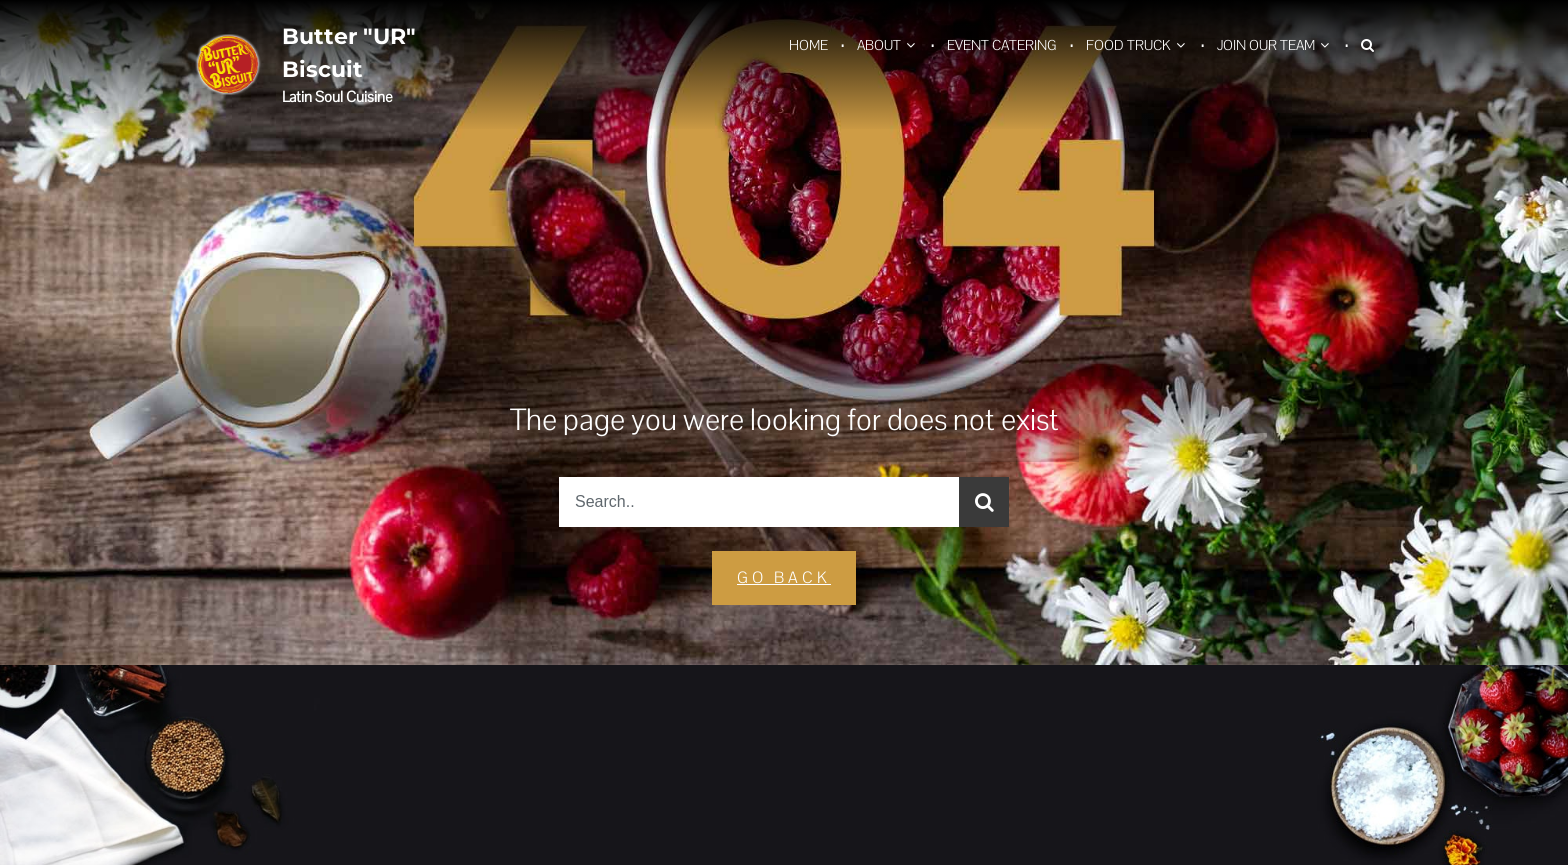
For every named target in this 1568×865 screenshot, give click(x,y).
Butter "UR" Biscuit (349, 53)
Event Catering (1002, 45)
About (879, 45)
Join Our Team (1266, 45)
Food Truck (1128, 45)
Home (808, 45)
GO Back (784, 577)
